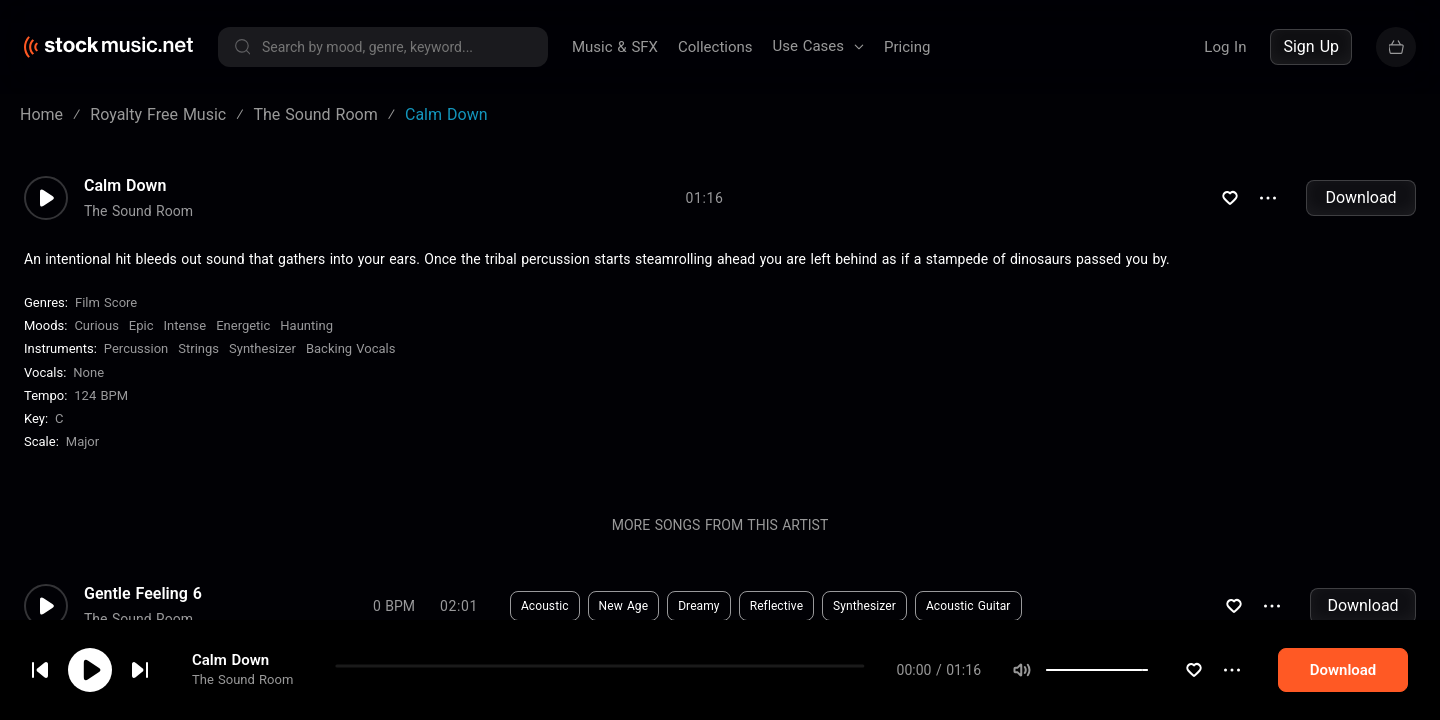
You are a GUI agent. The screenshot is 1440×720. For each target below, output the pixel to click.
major (82, 441)
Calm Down (230, 660)
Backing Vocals (351, 348)
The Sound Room (242, 679)
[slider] (1148, 670)
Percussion (136, 348)
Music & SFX (615, 47)
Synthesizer (262, 348)
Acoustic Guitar (968, 606)
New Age (624, 606)
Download (1360, 197)
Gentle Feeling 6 (143, 594)
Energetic (243, 325)
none (88, 372)
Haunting (306, 325)
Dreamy (699, 606)
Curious (96, 325)
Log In (1225, 47)
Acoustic (545, 606)
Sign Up (1311, 46)
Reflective (776, 606)
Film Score (106, 302)
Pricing (907, 47)
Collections (715, 47)
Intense (185, 325)
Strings (198, 348)
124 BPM (101, 395)
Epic (141, 325)
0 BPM (394, 606)
